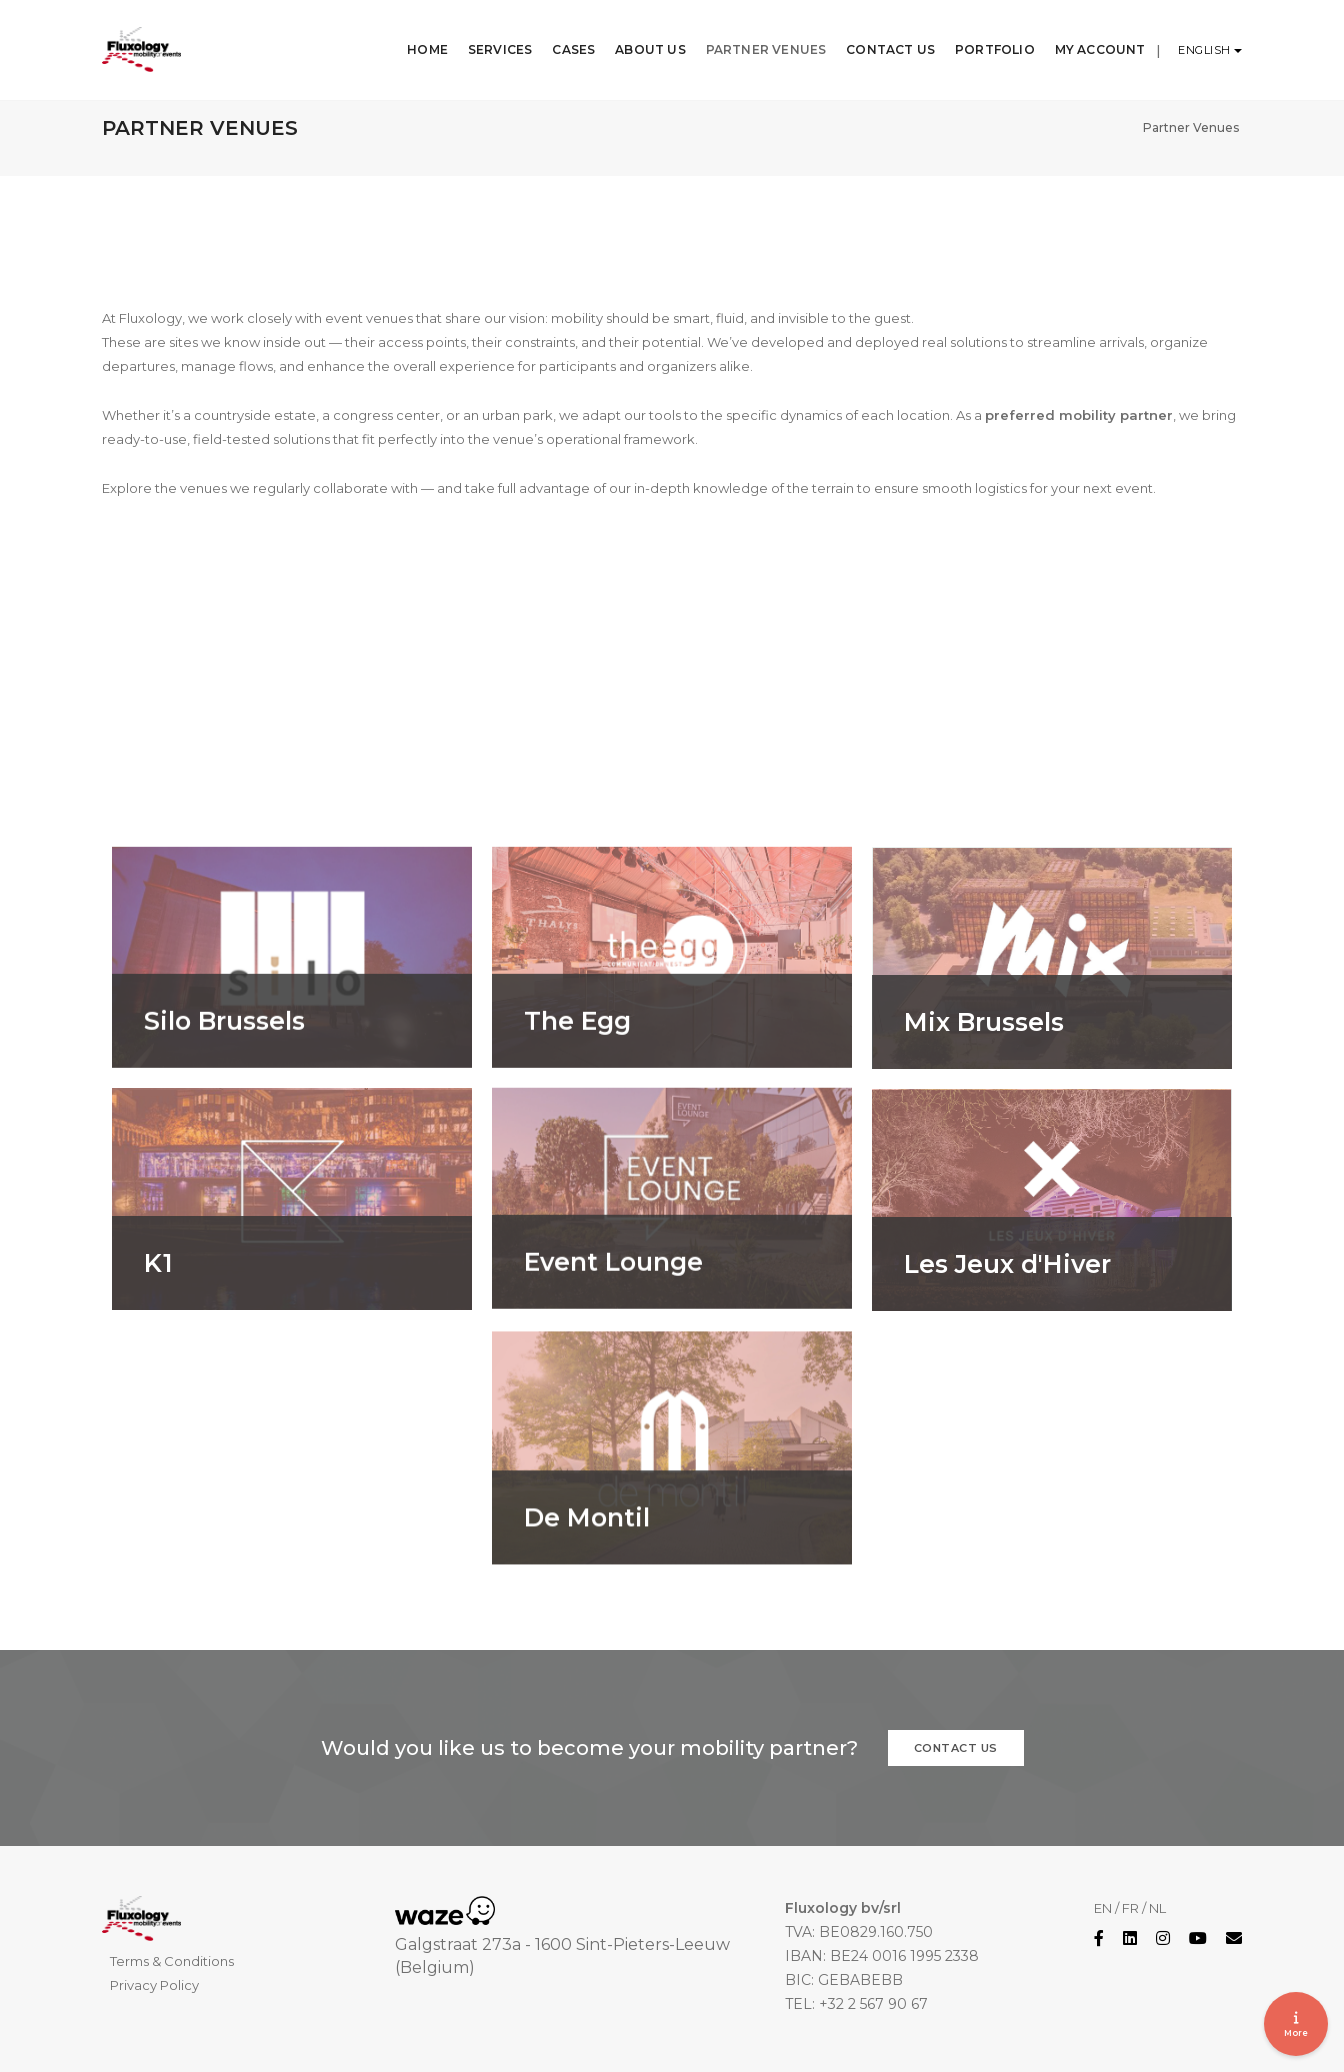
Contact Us (879, 39)
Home (416, 39)
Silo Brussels (224, 1112)
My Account (1088, 39)
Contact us (956, 1748)
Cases (562, 39)
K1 (158, 1355)
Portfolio (984, 39)
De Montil (587, 1613)
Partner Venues (754, 39)
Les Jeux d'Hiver (1007, 1355)
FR (1130, 1908)
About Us (639, 39)
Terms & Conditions (172, 1961)
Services (488, 39)
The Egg (577, 1112)
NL (1157, 1908)
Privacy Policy (154, 1985)
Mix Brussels (984, 1113)
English (1206, 40)
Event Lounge (613, 1352)
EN (1103, 1908)
